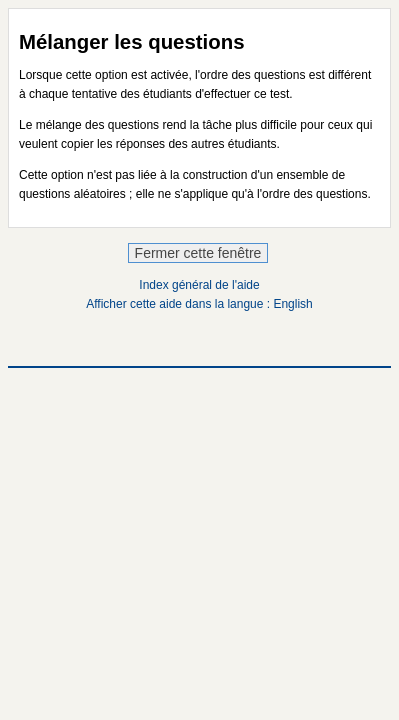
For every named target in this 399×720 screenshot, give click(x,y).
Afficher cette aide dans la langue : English (199, 304)
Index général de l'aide (199, 285)
